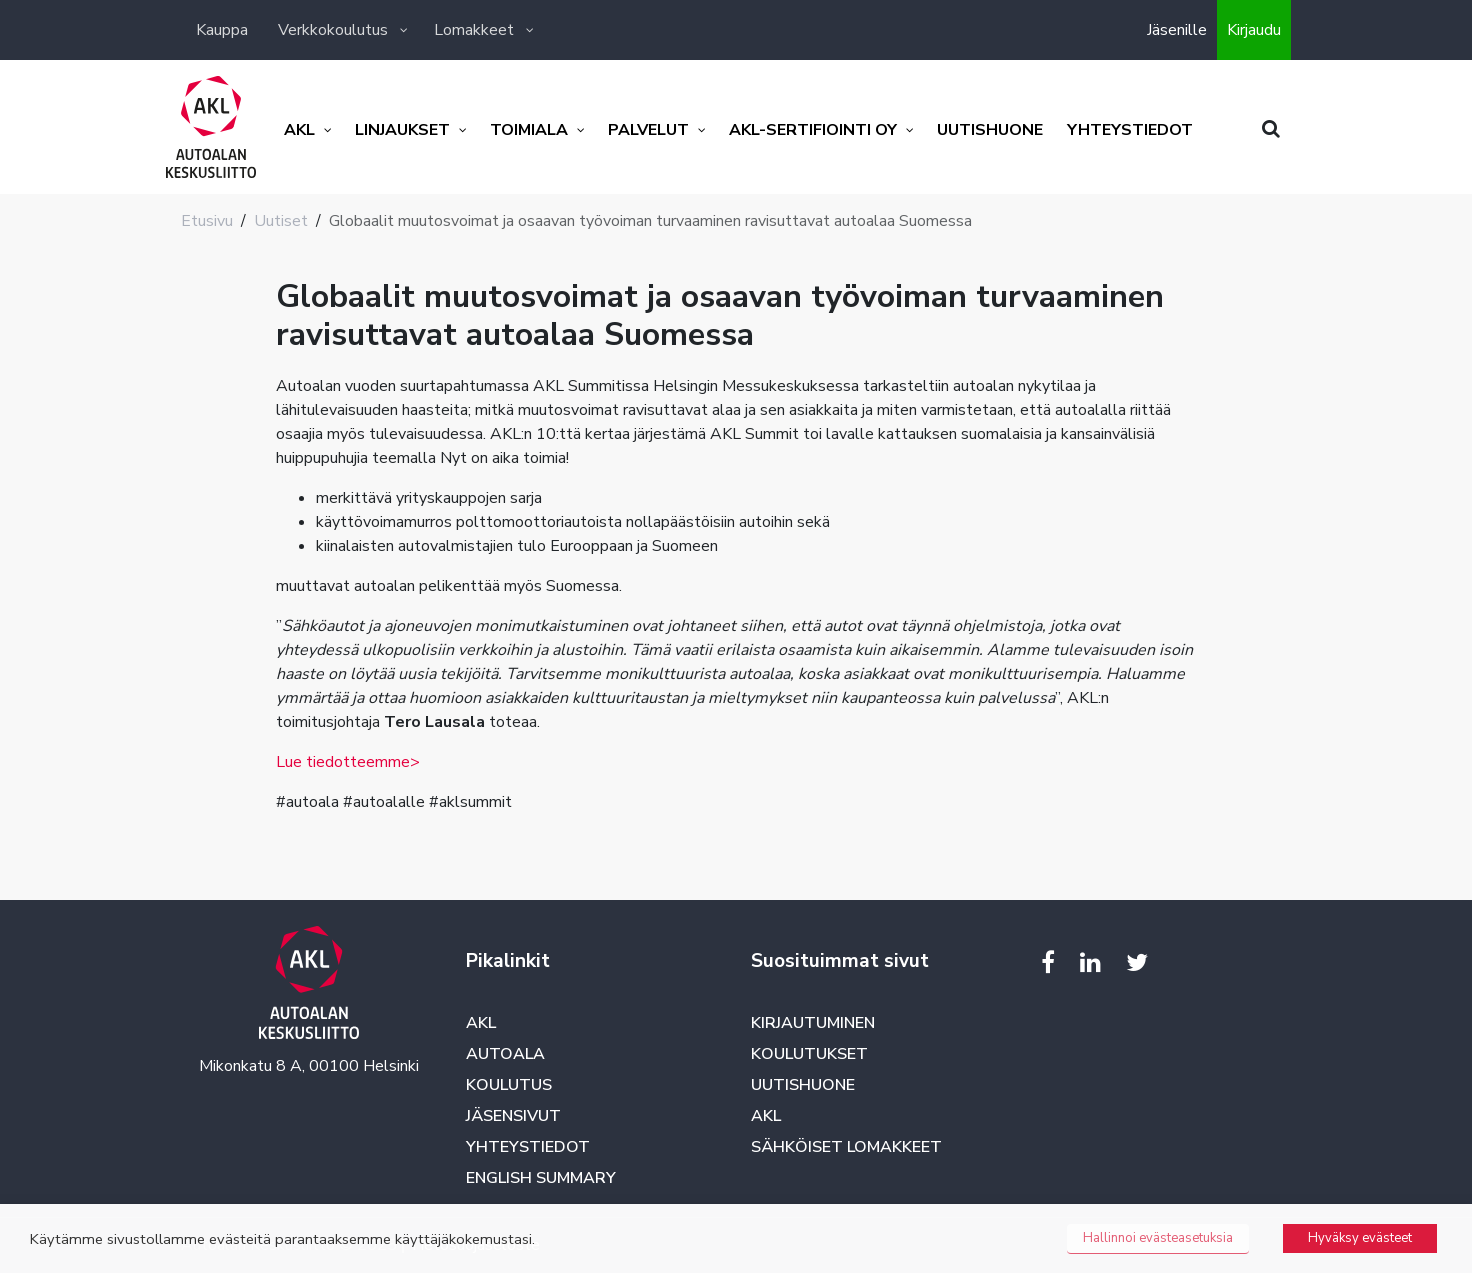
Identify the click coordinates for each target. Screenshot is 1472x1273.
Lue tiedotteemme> (348, 762)
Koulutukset (809, 1054)
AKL (481, 1023)
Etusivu (207, 221)
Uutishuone (803, 1085)
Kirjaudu (1254, 30)
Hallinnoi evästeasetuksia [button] (1158, 1238)
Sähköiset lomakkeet (846, 1147)
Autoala (505, 1054)
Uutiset (281, 221)
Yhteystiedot (528, 1147)
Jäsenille (1177, 30)
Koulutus (509, 1085)
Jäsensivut (513, 1116)
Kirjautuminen (813, 1023)
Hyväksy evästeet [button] (1360, 1238)
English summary (541, 1178)
